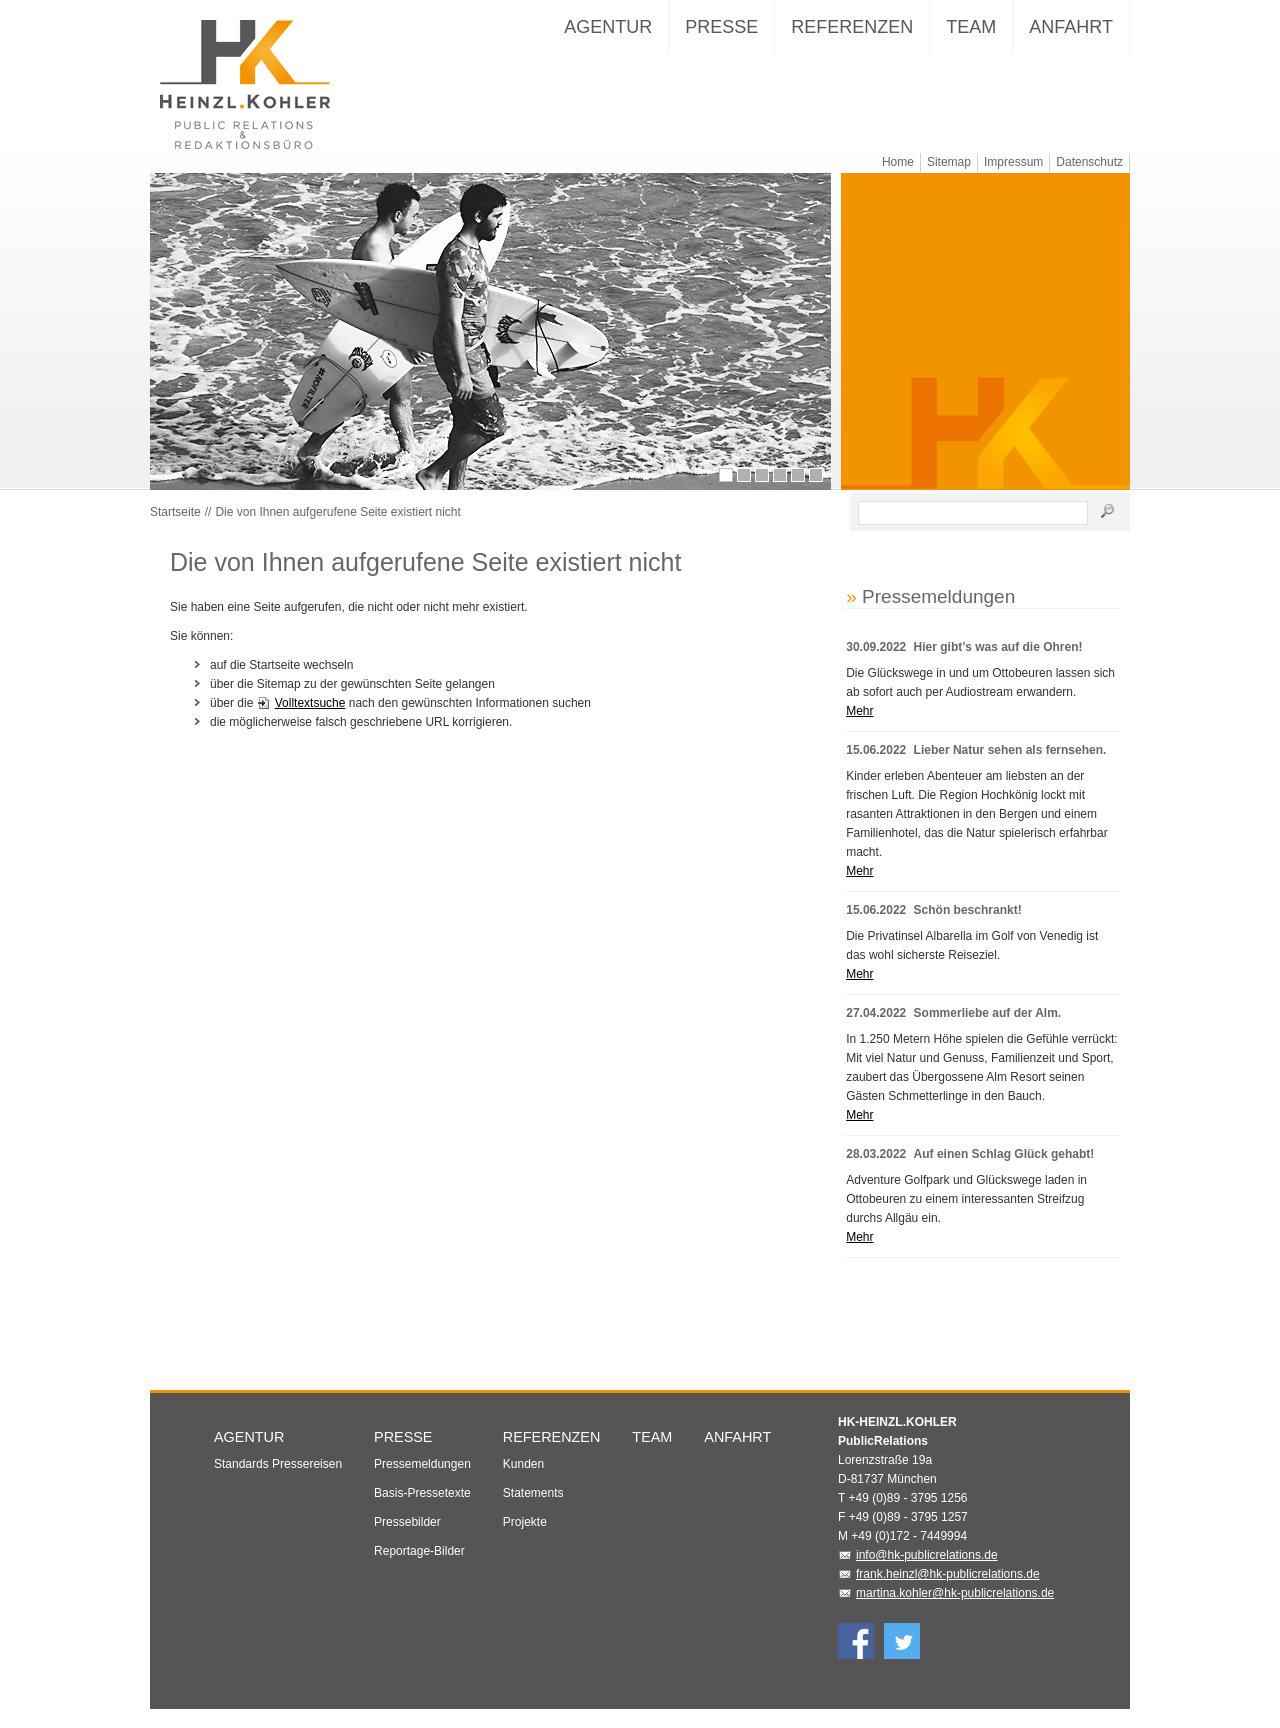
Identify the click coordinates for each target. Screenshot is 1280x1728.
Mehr (859, 729)
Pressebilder (407, 1540)
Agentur (608, 27)
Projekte (525, 1540)
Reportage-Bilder (419, 1569)
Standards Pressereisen (278, 1482)
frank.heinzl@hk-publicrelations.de (948, 1592)
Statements (533, 1511)
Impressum (1013, 162)
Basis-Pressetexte (422, 1511)
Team (971, 27)
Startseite (175, 530)
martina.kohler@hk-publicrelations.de (955, 1611)
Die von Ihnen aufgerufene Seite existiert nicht (337, 530)
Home (898, 162)
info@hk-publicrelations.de (927, 1573)
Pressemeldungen (422, 1482)
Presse (721, 27)
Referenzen (852, 27)
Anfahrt (1071, 27)
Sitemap (949, 162)
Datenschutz (1089, 162)
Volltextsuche (310, 721)
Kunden (523, 1482)
